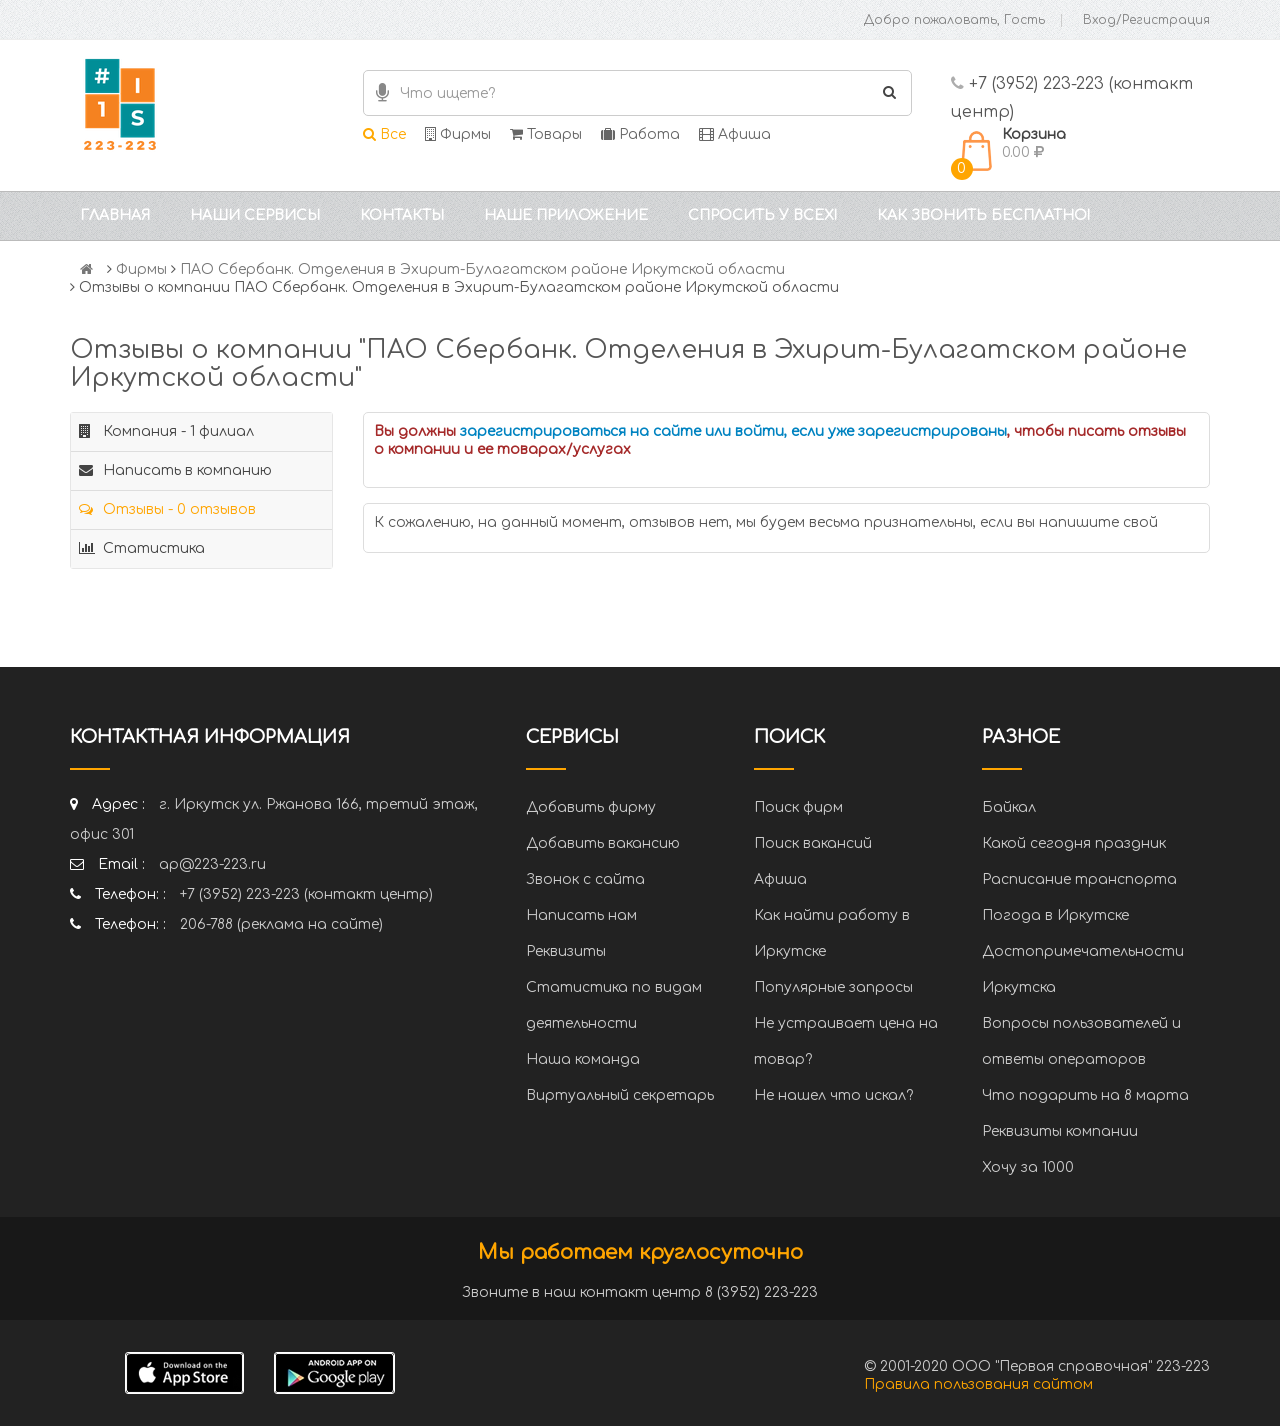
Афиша (735, 134)
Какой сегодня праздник (1074, 843)
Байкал (1009, 807)
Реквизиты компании (1060, 1131)
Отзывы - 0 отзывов (167, 509)
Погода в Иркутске (1055, 915)
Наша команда (583, 1059)
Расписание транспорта (1079, 879)
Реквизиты (566, 951)
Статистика (142, 548)
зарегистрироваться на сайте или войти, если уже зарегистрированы (733, 431)
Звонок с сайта (585, 879)
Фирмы (458, 134)
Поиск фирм (798, 807)
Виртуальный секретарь (620, 1095)
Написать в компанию (175, 470)
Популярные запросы (833, 987)
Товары (546, 134)
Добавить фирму (591, 807)
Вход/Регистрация (1146, 20)
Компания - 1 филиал (166, 431)
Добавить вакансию (603, 843)
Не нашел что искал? (833, 1095)
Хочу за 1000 (1028, 1167)
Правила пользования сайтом (978, 1384)
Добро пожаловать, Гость (954, 20)
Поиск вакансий (813, 843)
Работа (640, 134)
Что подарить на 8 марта (1085, 1095)
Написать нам (581, 915)
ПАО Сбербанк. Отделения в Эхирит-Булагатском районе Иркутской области (482, 269)
